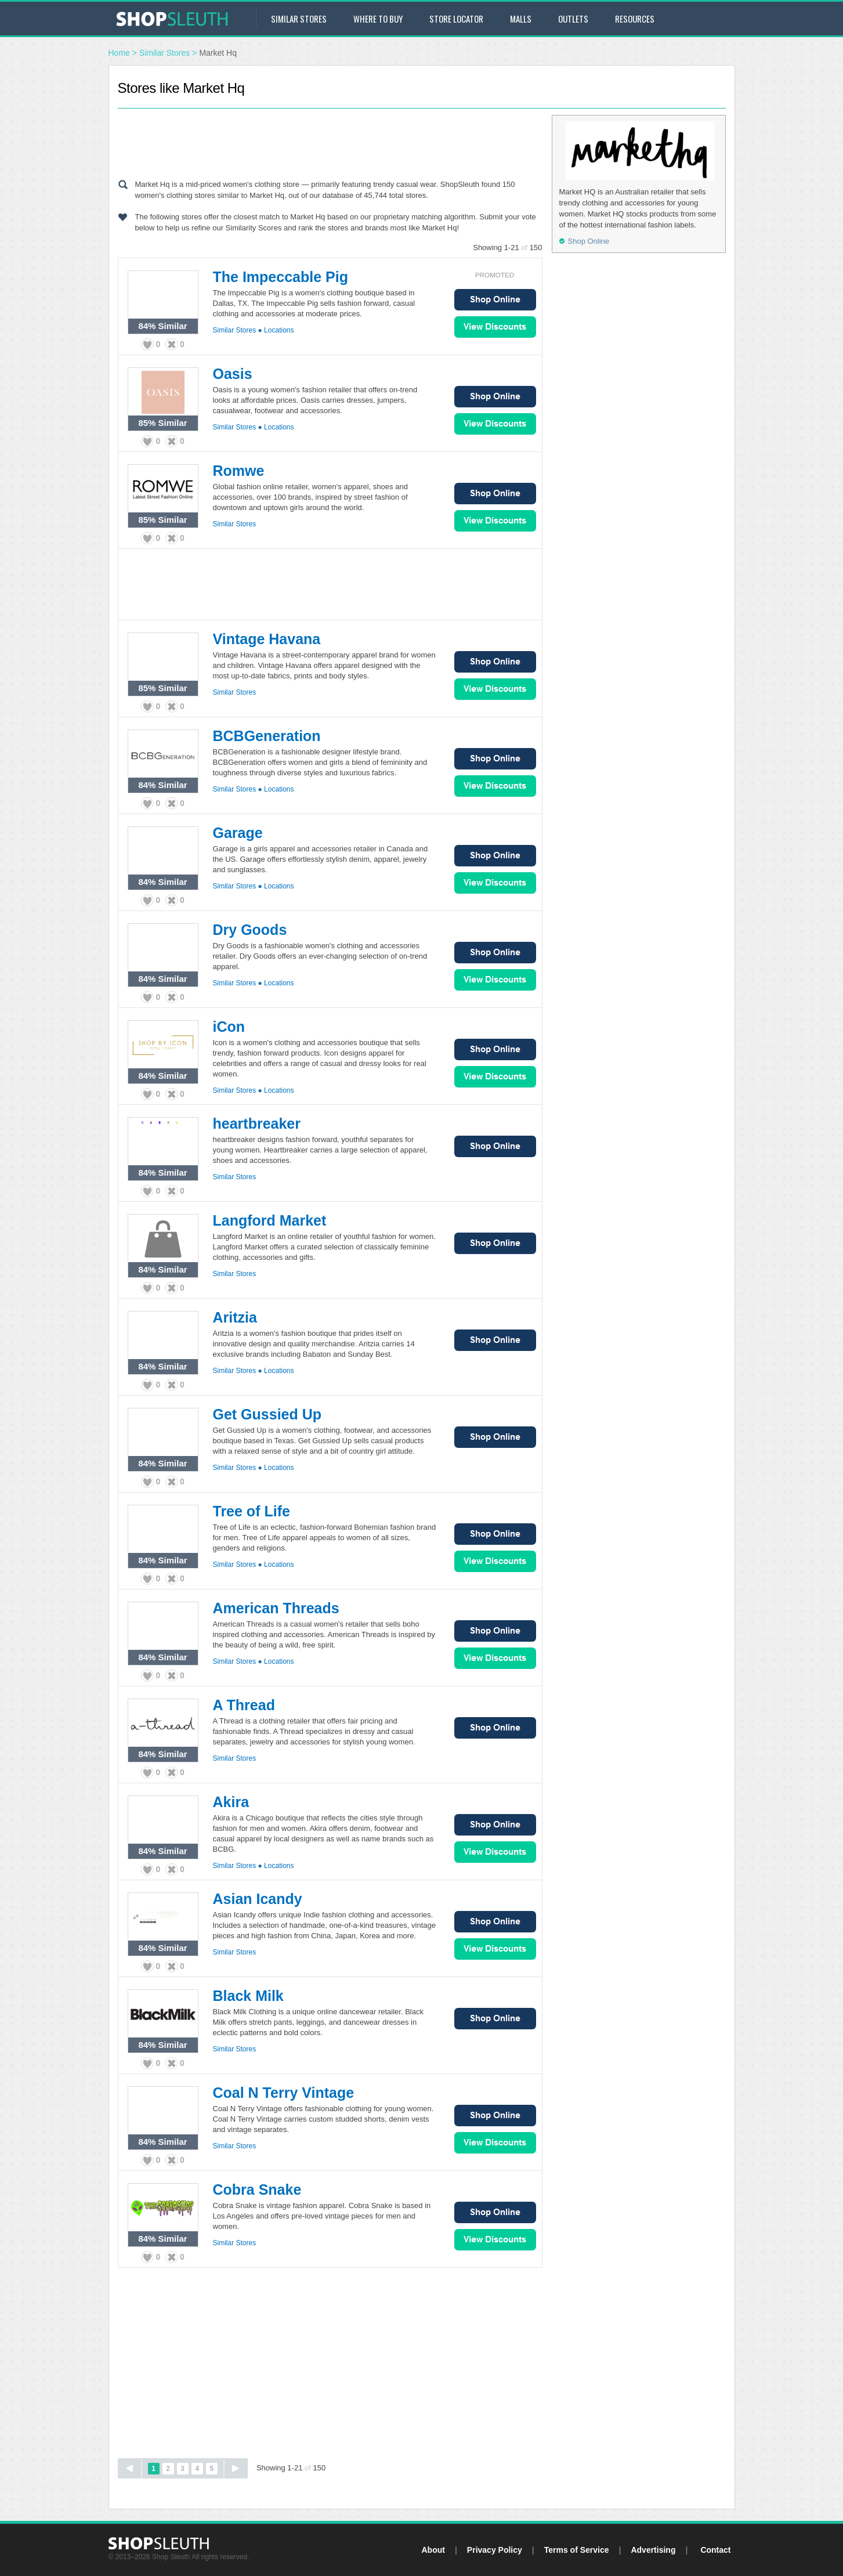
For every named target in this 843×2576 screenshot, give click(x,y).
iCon (229, 1026)
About (432, 2550)
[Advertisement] (330, 141)
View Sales (495, 327)
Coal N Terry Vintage (283, 2092)
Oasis (232, 374)
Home (119, 52)
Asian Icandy (257, 1899)
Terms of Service (576, 2550)
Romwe (239, 471)
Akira (231, 1802)
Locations (279, 330)
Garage (238, 833)
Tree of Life (251, 1511)
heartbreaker (257, 1123)
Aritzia (235, 1317)
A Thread (244, 1705)
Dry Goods (250, 930)
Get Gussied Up (267, 1414)
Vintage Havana (267, 639)
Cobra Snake (257, 2189)
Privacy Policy (494, 2550)
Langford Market (270, 1220)
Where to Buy (378, 18)
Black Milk (248, 1996)
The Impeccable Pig (280, 277)
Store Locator (456, 18)
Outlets (573, 18)
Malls (520, 18)
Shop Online (495, 299)
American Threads (276, 1608)
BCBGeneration (267, 736)
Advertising (653, 2550)
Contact (715, 2550)
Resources (634, 18)
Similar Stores (299, 18)
